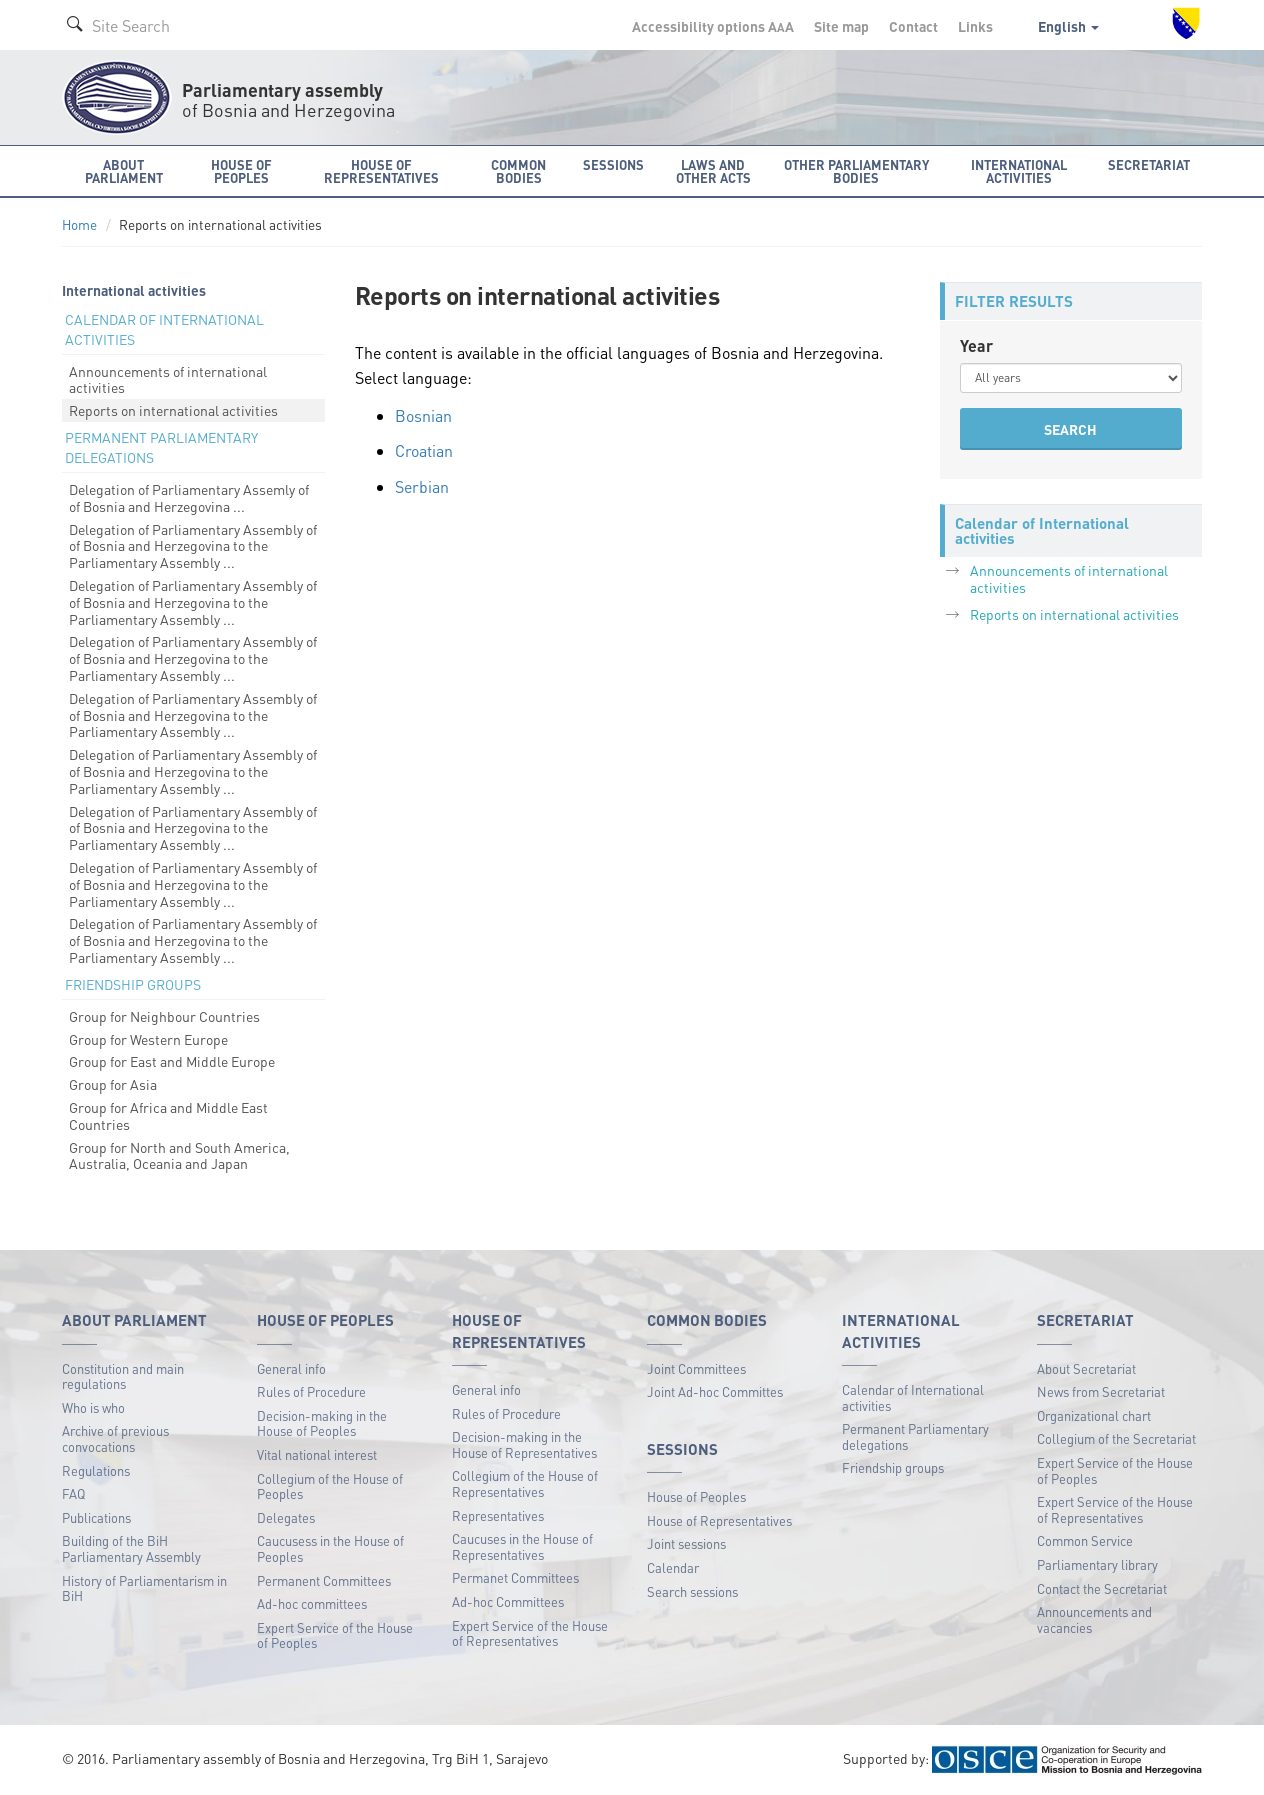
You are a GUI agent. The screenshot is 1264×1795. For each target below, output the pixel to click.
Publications (96, 1517)
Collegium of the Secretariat (1116, 1438)
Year (976, 345)
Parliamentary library (1097, 1564)
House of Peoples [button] (241, 171)
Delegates (286, 1517)
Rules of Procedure (311, 1391)
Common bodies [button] (518, 171)
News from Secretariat (1101, 1391)
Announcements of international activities (168, 379)
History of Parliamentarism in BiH (144, 1588)
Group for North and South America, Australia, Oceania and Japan (179, 1155)
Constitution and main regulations (123, 1376)
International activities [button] (1019, 171)
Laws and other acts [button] (713, 171)
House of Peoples (696, 1496)
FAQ (73, 1493)
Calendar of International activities (913, 1397)
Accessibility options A (713, 26)
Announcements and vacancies (1094, 1619)
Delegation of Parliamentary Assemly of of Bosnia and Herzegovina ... (189, 497)
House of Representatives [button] (381, 171)
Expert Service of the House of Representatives (530, 1633)
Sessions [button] (613, 164)
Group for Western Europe (148, 1039)
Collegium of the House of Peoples (330, 1486)
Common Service (1085, 1540)
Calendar (673, 1567)
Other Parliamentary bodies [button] (856, 171)
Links (975, 26)
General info (291, 1368)
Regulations (96, 1470)
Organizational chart (1094, 1415)
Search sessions (692, 1591)
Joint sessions (686, 1543)
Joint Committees (696, 1368)
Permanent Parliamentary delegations (915, 1436)
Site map (841, 26)
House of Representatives (719, 1520)
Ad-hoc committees (312, 1603)
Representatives (498, 1515)
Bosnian (423, 415)
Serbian (422, 486)
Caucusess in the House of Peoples (330, 1548)
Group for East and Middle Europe (172, 1061)
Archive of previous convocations (115, 1438)
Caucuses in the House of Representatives (522, 1546)
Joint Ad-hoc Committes (715, 1391)
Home (79, 224)
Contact (913, 26)
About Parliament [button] (124, 171)
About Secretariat (1086, 1368)
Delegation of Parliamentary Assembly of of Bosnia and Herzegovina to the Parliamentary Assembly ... (193, 546)
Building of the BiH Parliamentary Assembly (131, 1548)
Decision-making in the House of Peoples (322, 1423)
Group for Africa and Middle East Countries (168, 1115)
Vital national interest (317, 1454)
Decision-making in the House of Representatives (524, 1444)
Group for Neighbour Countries (164, 1016)
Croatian (424, 450)
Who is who (93, 1407)
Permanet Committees (515, 1577)
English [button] (1068, 26)
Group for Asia (113, 1084)
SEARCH (1070, 429)
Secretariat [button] (1149, 164)
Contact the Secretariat (1102, 1588)
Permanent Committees (324, 1580)
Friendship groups (893, 1467)
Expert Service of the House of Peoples (335, 1635)
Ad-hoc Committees (508, 1601)
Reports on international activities (173, 410)
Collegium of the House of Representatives (525, 1483)
